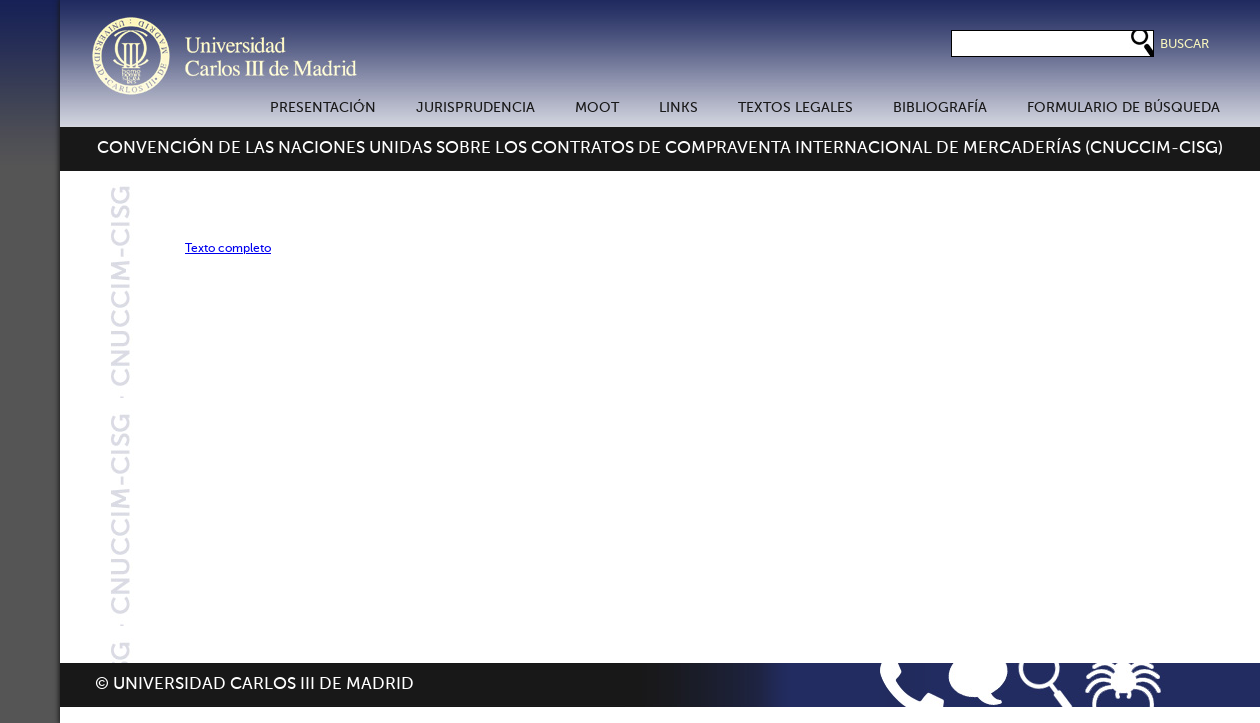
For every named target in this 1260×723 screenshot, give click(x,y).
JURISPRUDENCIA (475, 108)
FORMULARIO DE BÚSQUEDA (1123, 108)
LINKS (678, 108)
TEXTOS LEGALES (795, 108)
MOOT (597, 108)
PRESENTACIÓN (323, 108)
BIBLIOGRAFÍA (940, 108)
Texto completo (228, 249)
